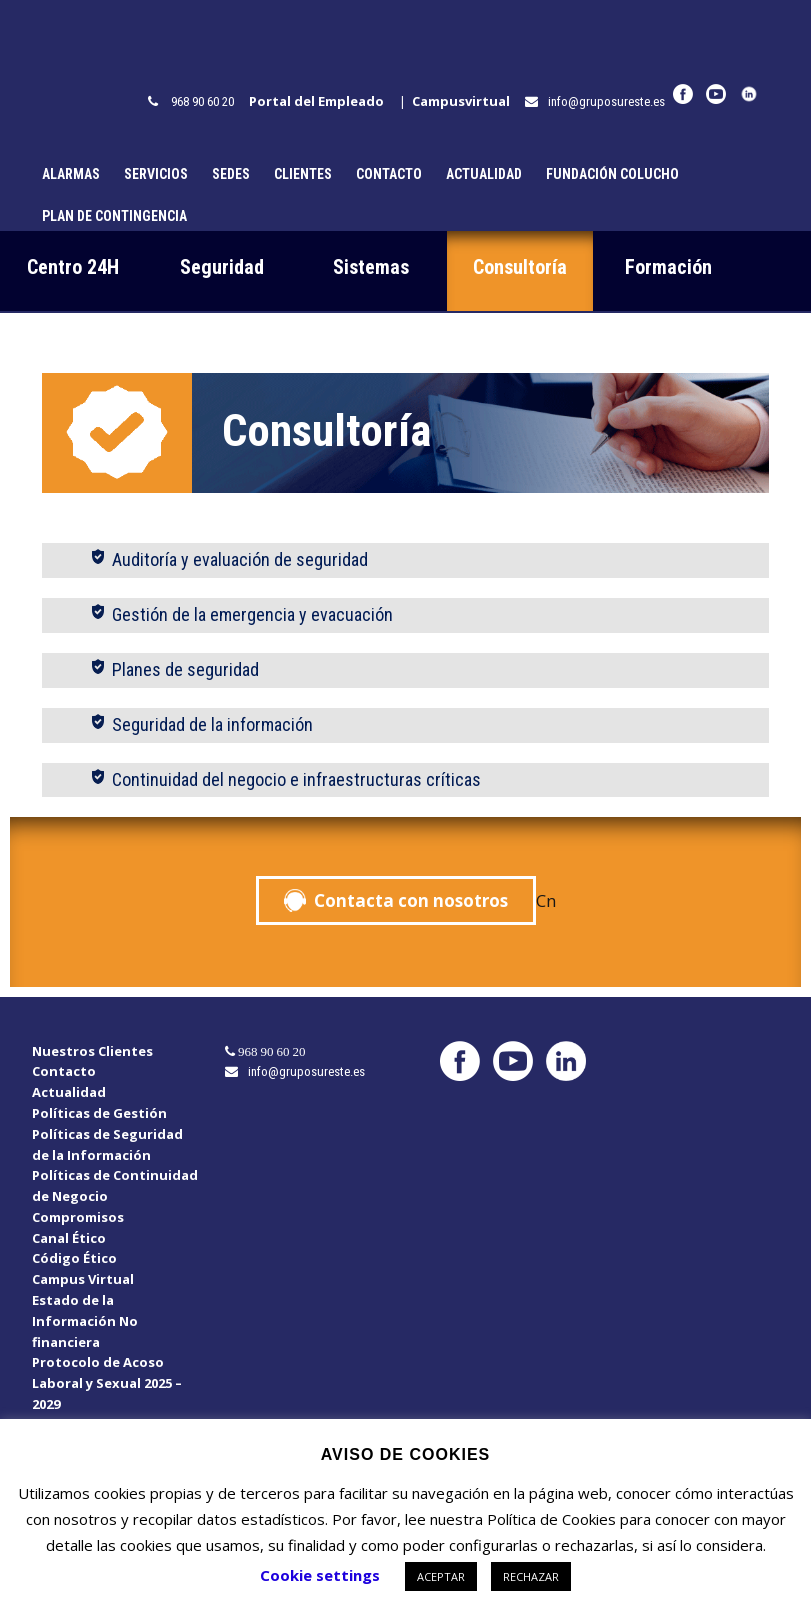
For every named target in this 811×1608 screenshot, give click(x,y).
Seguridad (222, 267)
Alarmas (71, 174)
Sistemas (371, 267)
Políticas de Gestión (99, 1113)
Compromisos (78, 1217)
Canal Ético (69, 1238)
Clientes (303, 174)
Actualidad (484, 174)
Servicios (156, 174)
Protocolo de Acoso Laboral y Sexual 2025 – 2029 (107, 1383)
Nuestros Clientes (92, 1051)
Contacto (389, 174)
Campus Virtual (83, 1279)
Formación (668, 267)
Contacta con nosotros (411, 900)
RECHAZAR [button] (531, 1576)
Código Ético (74, 1258)
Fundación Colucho (612, 174)
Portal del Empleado (321, 101)
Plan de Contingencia (114, 216)
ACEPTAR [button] (441, 1576)
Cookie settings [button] (320, 1575)
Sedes (231, 174)
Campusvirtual (465, 101)
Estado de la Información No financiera (85, 1321)
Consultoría (520, 267)
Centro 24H (73, 267)
